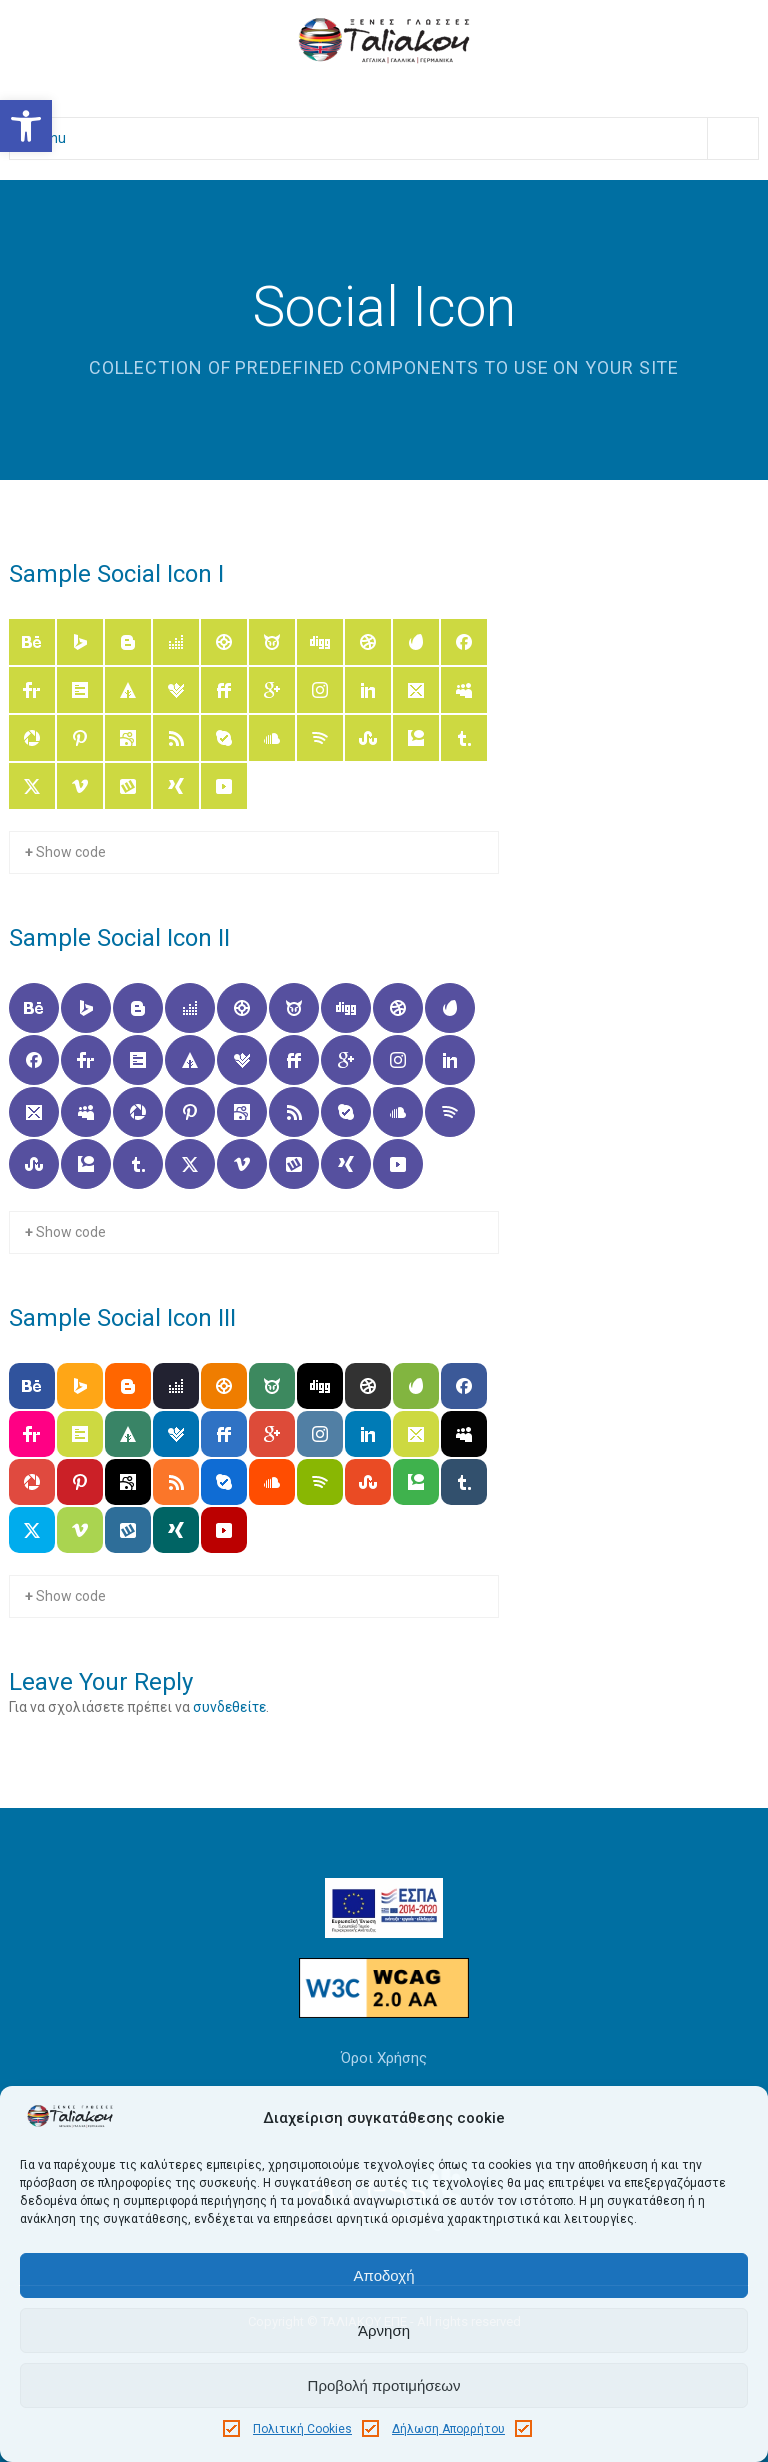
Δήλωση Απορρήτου (448, 2429)
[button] (26, 126)
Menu (394, 138)
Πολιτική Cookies (302, 2429)
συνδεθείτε (229, 1707)
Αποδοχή (384, 2275)
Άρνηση (384, 2330)
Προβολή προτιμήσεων (384, 2385)
